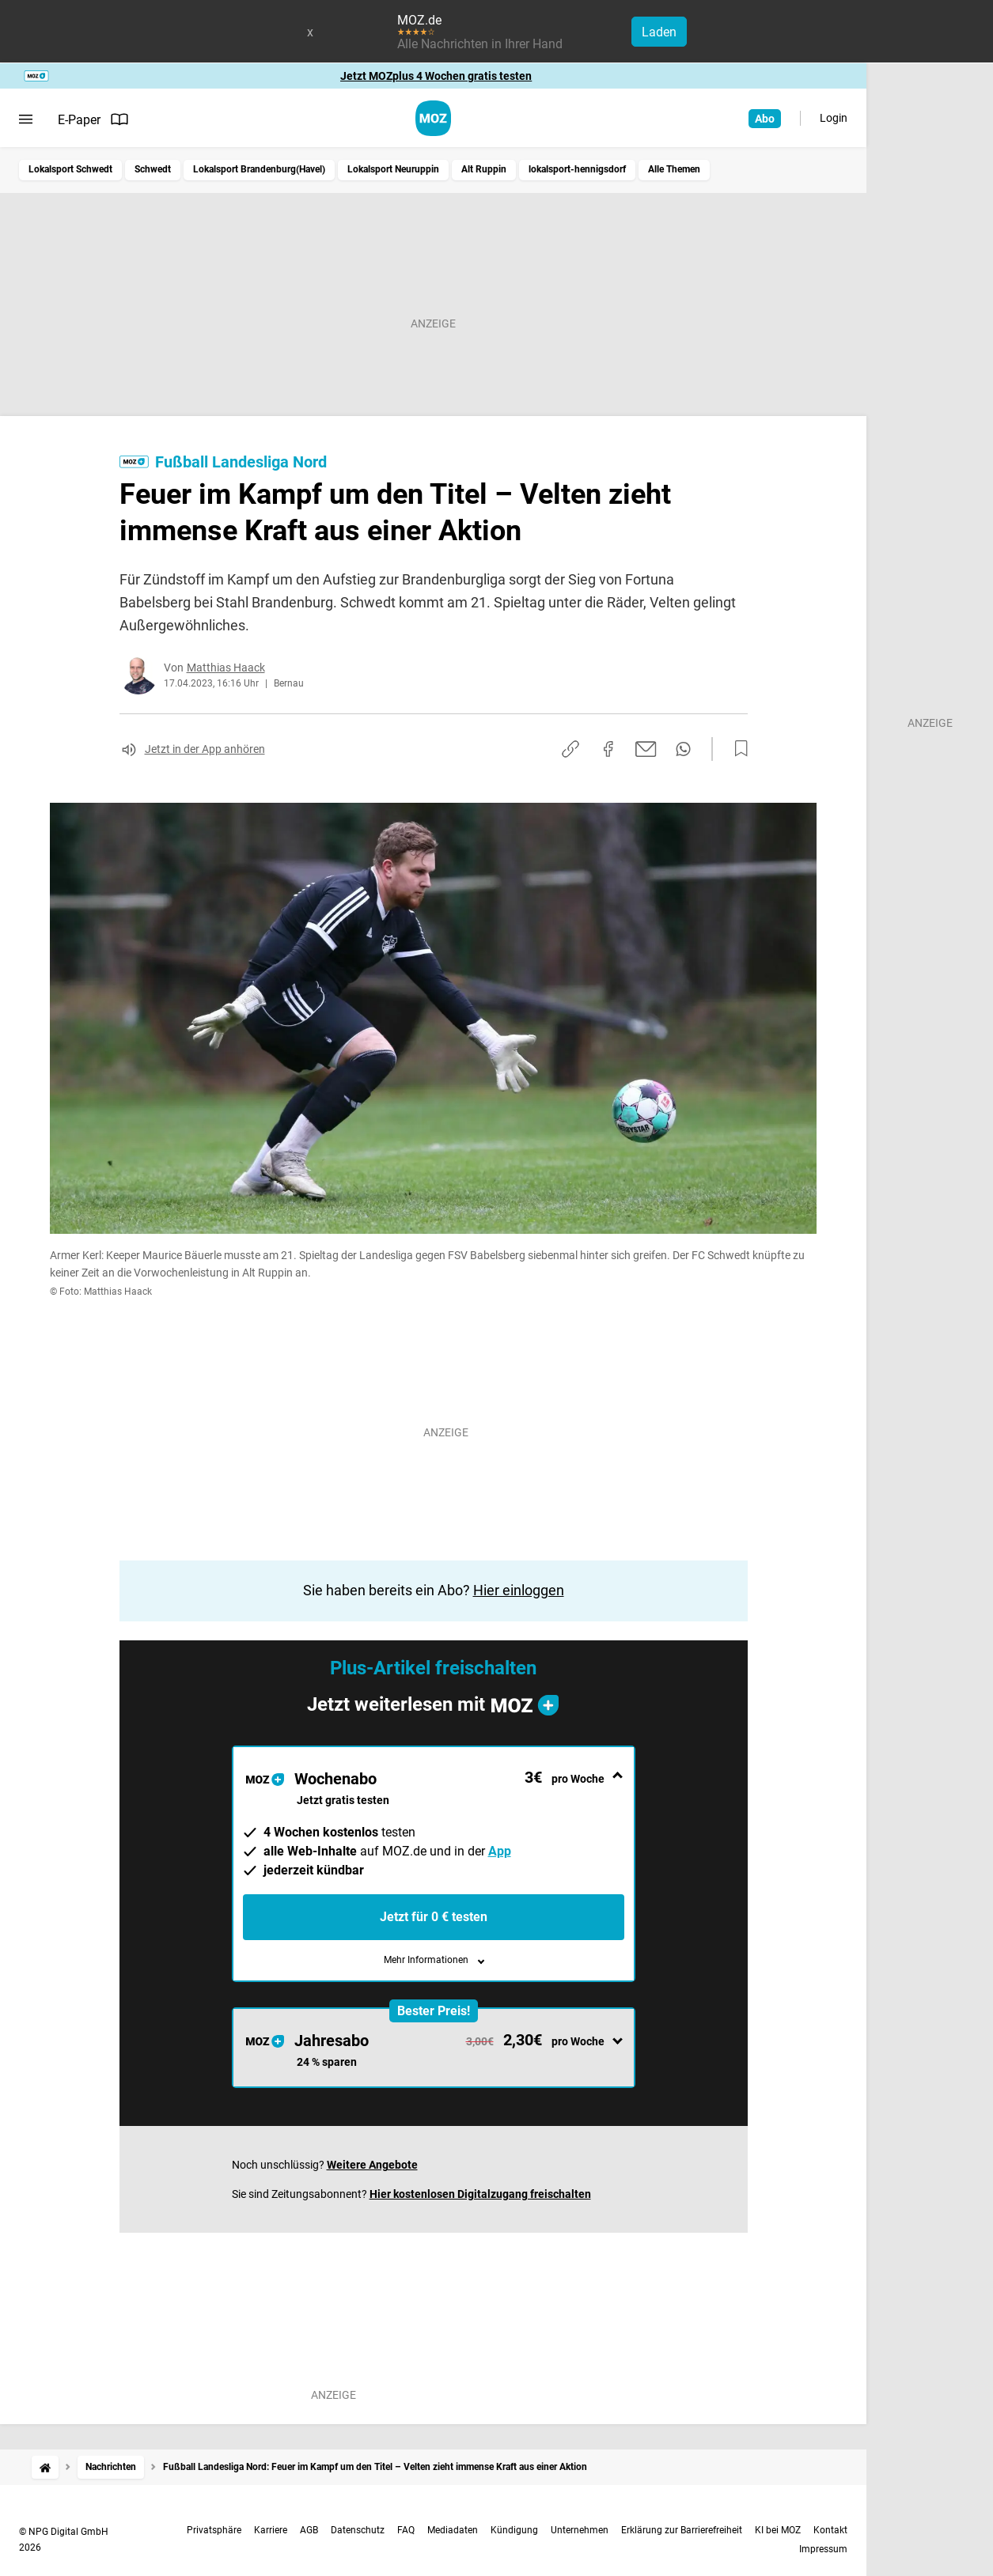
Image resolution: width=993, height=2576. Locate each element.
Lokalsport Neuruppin (393, 169)
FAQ (406, 2530)
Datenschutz (358, 2530)
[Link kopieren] (570, 749)
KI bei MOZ (778, 2530)
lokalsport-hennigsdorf (577, 169)
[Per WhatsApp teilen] (683, 749)
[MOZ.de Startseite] (433, 118)
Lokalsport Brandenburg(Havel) (259, 169)
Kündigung (514, 2530)
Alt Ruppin (483, 169)
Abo (765, 118)
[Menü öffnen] (25, 119)
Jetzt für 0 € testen (433, 1916)
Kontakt (830, 2530)
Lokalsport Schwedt (70, 169)
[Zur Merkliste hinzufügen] (737, 749)
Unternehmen (579, 2530)
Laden (659, 32)
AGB (309, 2530)
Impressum (823, 2549)
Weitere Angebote (372, 2164)
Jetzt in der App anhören (205, 749)
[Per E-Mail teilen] (646, 749)
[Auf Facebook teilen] (608, 749)
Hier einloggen (518, 1590)
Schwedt (153, 169)
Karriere (270, 2530)
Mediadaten (452, 2530)
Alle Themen (674, 169)
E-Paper (93, 119)
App (499, 1851)
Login (833, 118)
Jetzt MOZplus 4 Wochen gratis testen (436, 76)
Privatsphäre (214, 2530)
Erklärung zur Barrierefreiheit (681, 2530)
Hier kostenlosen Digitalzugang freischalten (480, 2194)
